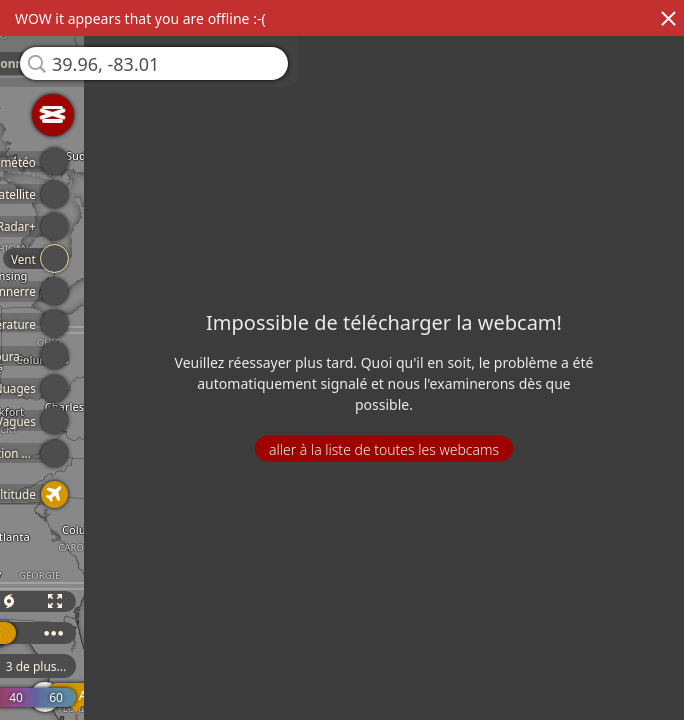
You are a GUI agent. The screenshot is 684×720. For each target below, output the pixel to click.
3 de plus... (40, 666)
